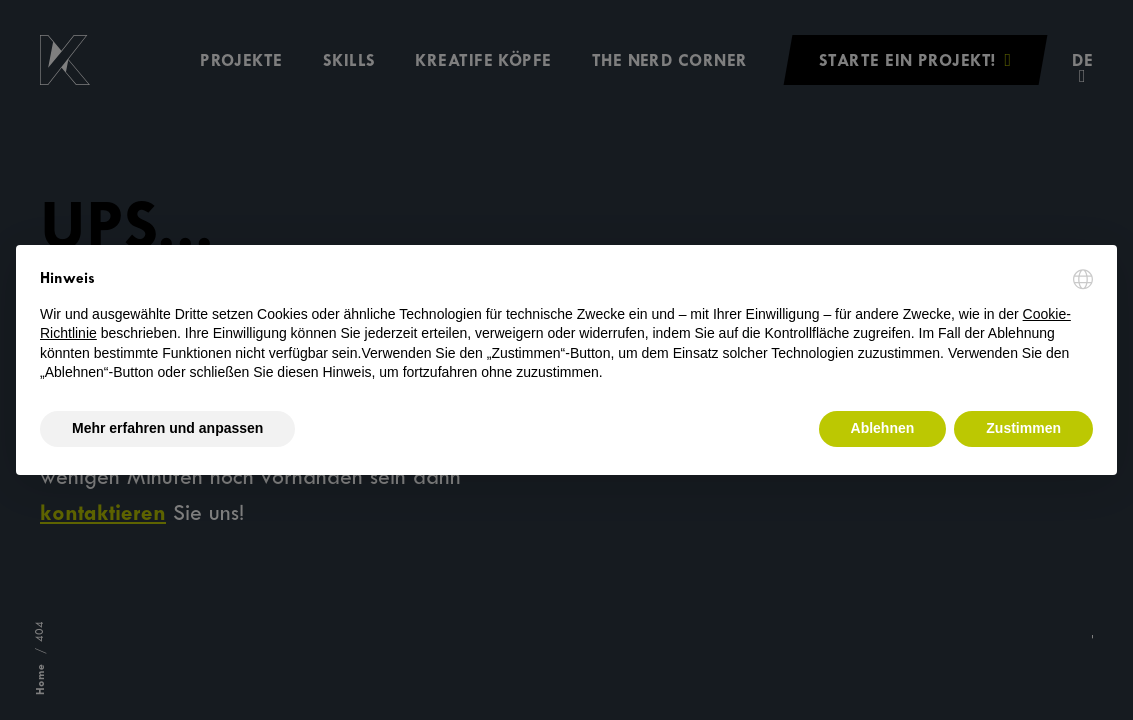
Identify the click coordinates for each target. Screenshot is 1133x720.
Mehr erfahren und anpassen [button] (167, 428)
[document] (566, 326)
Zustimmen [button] (1023, 428)
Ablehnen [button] (883, 428)
